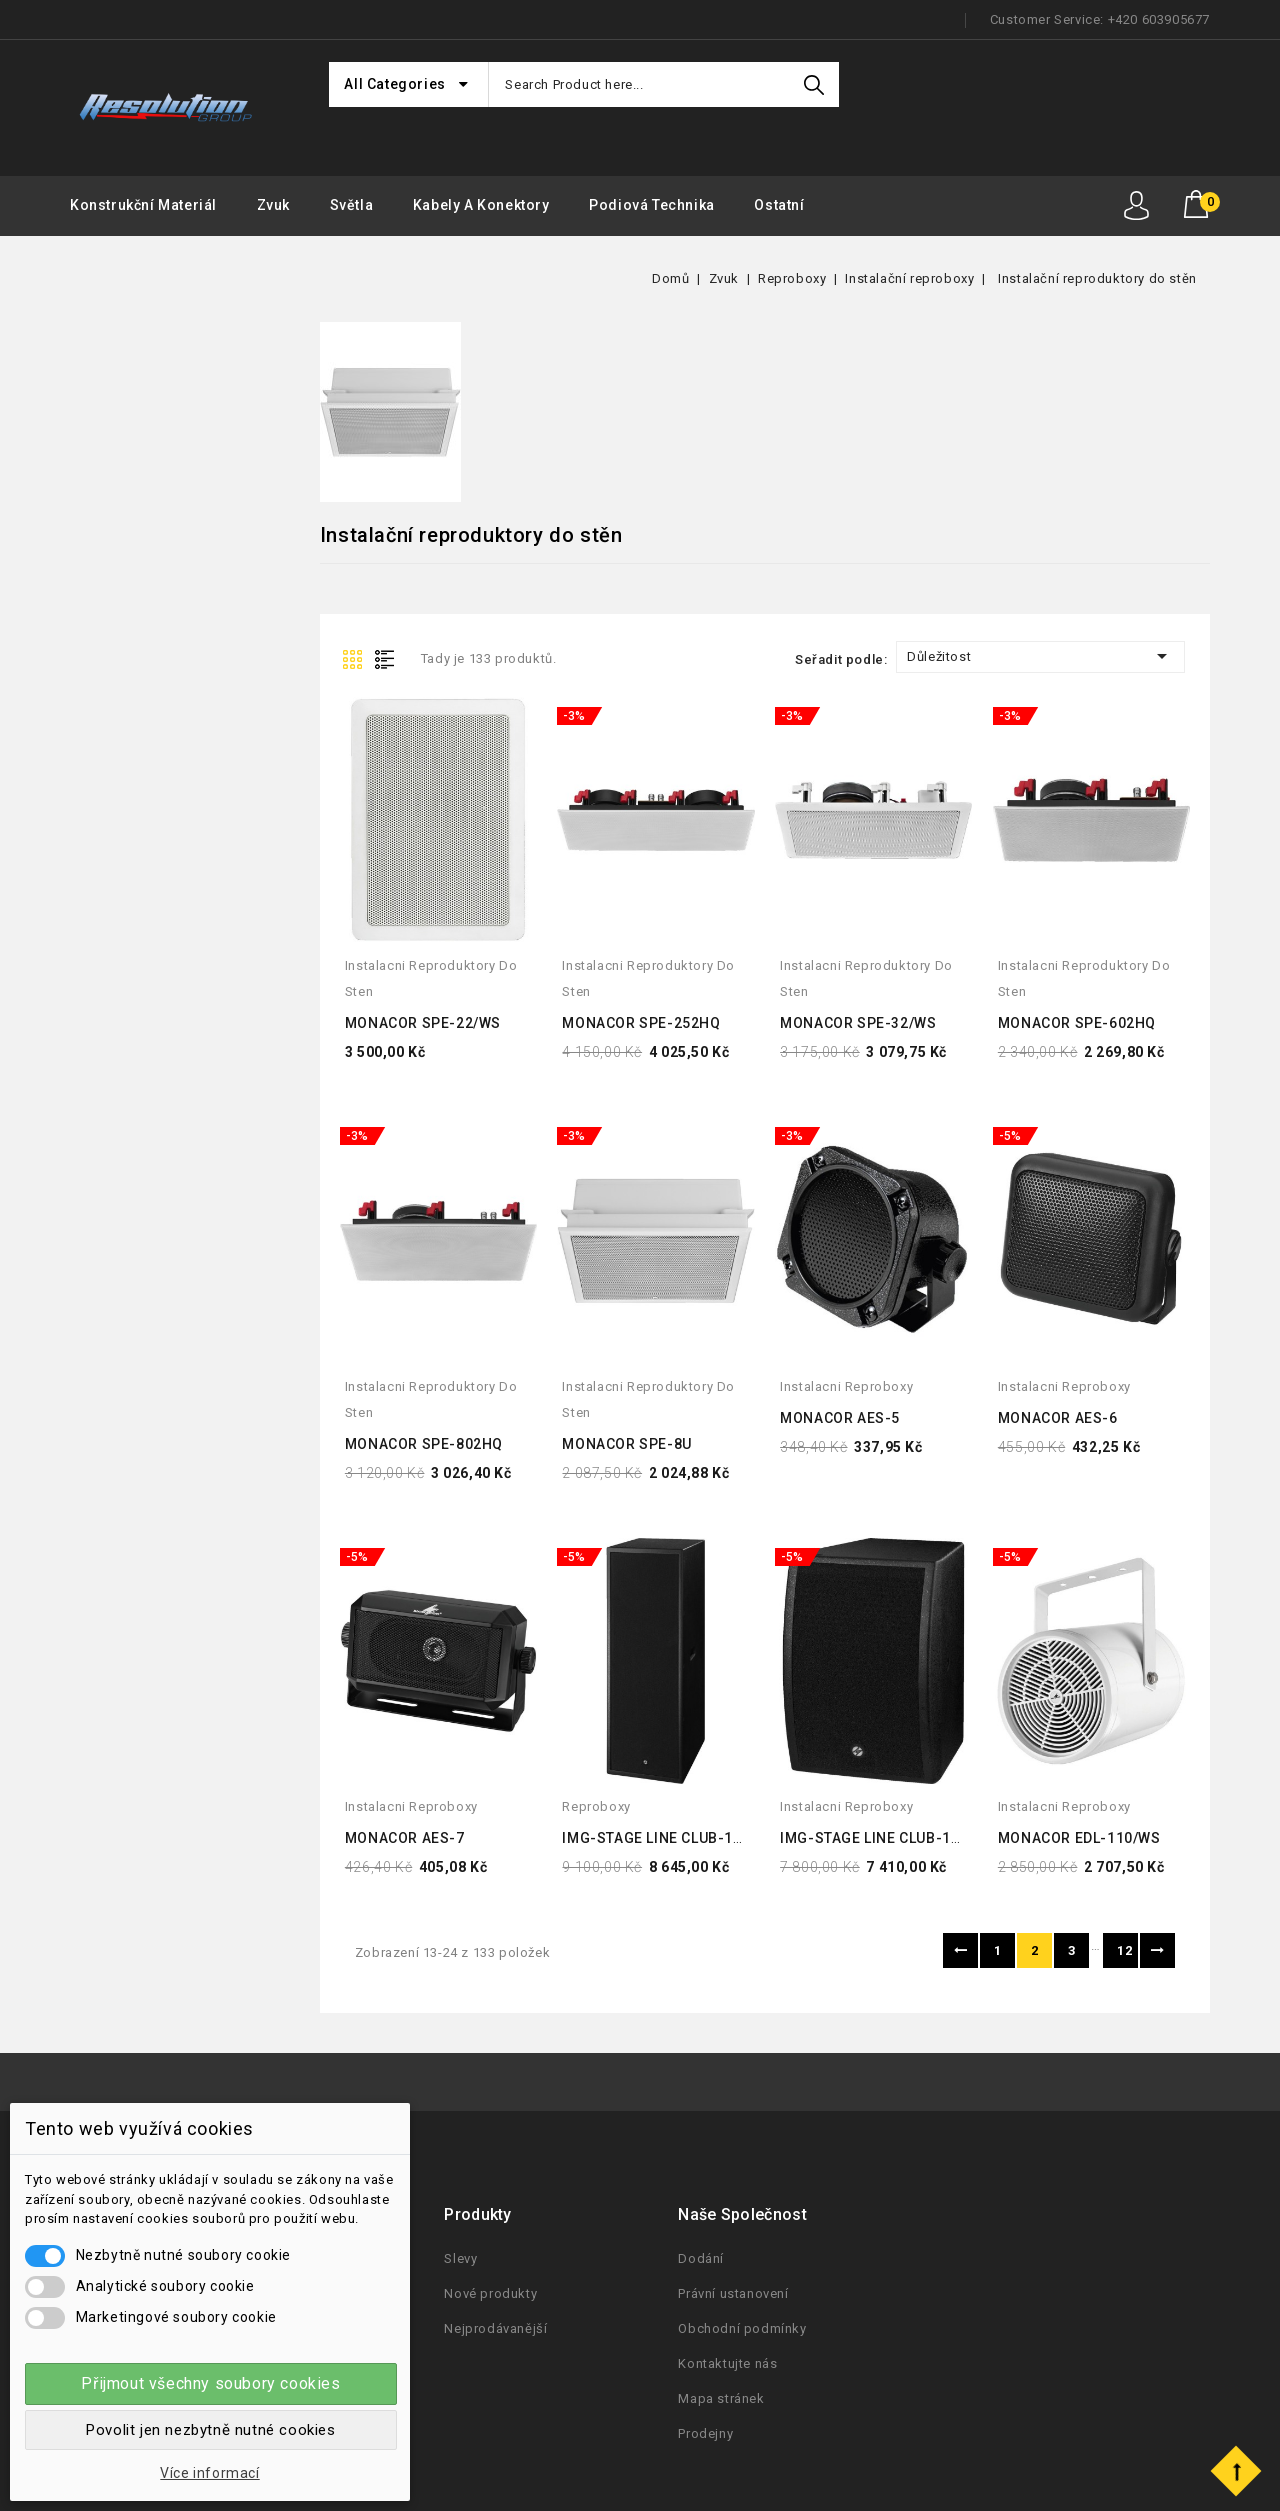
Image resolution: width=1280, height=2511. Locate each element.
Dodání (701, 2258)
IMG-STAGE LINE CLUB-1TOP (879, 1838)
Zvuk (273, 205)
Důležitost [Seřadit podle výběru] (1040, 656)
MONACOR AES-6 (1058, 1418)
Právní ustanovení (733, 2293)
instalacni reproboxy (846, 1386)
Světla (352, 205)
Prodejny (705, 2433)
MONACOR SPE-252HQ (641, 1023)
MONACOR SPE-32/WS (858, 1023)
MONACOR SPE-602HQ (1077, 1023)
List (389, 658)
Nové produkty (490, 2293)
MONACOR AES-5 (840, 1418)
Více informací (209, 2473)
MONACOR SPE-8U (626, 1444)
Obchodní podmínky (742, 2328)
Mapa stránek (721, 2398)
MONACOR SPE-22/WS (423, 1023)
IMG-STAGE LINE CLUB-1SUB (661, 1838)
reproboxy (596, 1806)
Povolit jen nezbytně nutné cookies (210, 2430)
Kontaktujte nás (727, 2363)
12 (1124, 1950)
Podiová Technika (652, 205)
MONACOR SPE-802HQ (424, 1444)
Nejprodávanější (495, 2328)
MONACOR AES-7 (405, 1838)
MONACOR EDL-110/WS (1079, 1838)
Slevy (460, 2258)
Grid (355, 658)
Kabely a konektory (481, 205)
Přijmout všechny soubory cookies (210, 2383)
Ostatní (779, 205)
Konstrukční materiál (143, 205)
